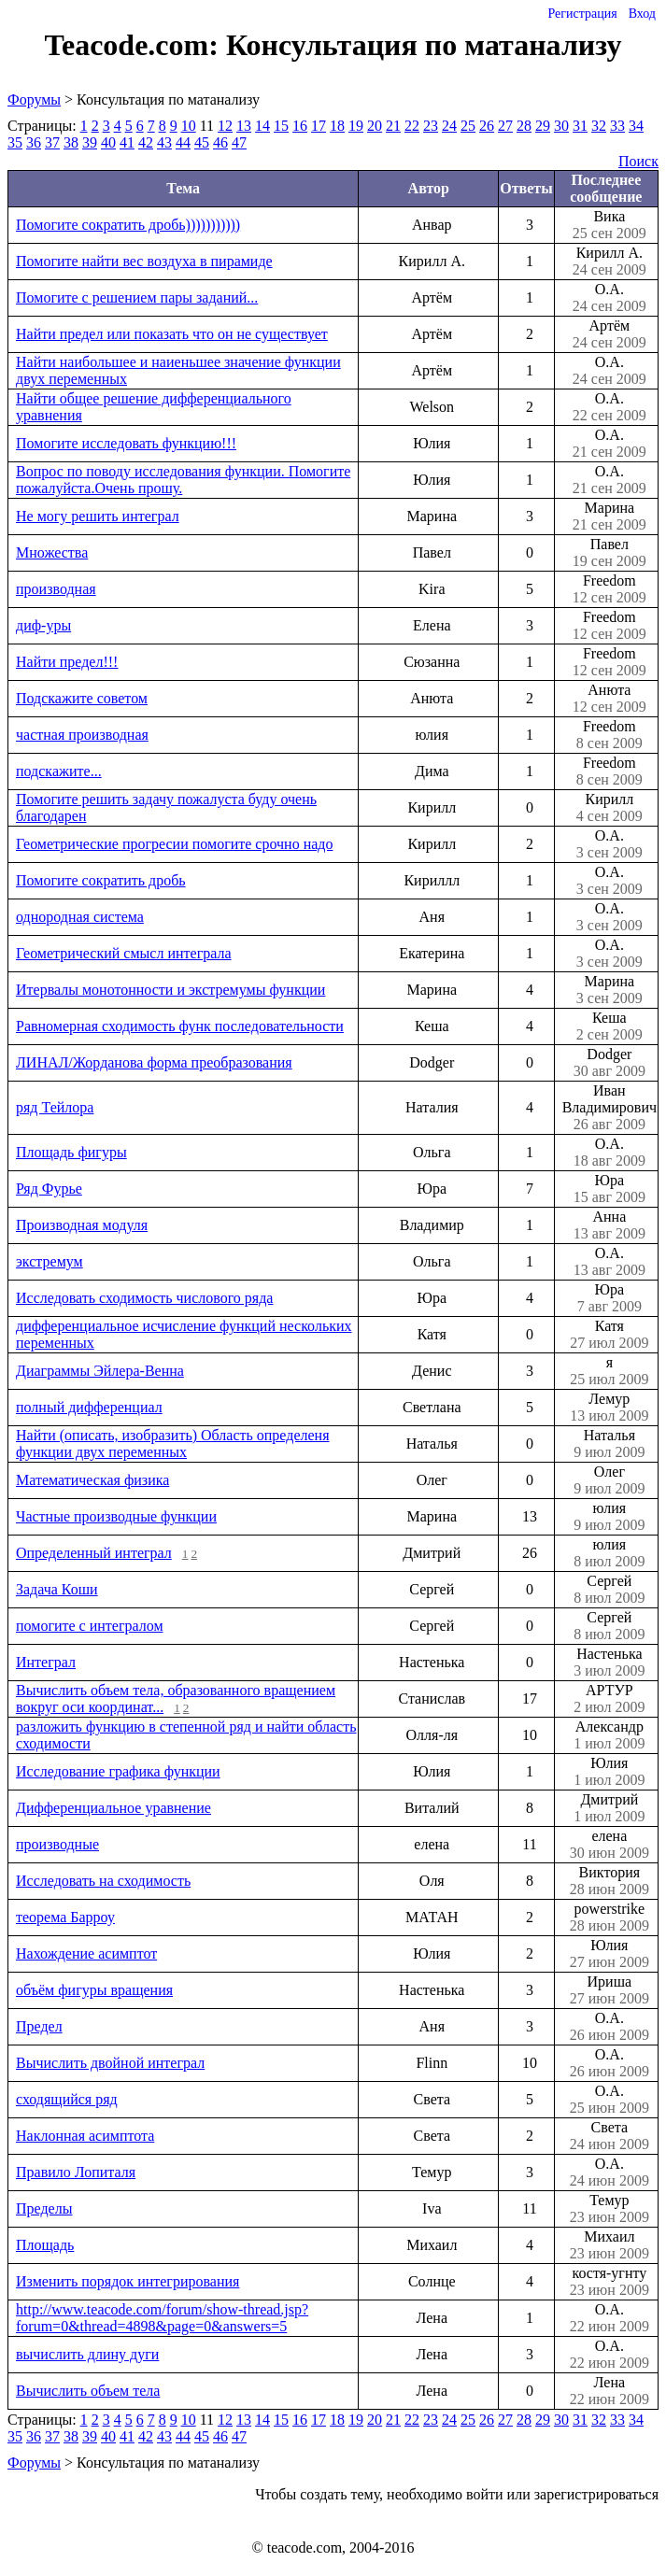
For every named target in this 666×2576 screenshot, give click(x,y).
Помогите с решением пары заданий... (137, 297)
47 (239, 142)
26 (486, 126)
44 (183, 142)
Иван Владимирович (609, 1108)
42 (145, 142)
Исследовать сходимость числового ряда (144, 1298)
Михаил (609, 2245)
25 (468, 126)
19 (355, 126)
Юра (609, 1189)
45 (201, 142)
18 (337, 126)
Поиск (638, 161)
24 (449, 126)
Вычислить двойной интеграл (110, 2063)
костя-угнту (609, 2282)
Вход (642, 14)
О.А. (609, 298)
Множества (52, 552)
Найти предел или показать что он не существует (172, 334)
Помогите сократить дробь (101, 880)
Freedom (609, 589)
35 (14, 142)
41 (127, 142)
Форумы (34, 99)
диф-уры (43, 625)
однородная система (80, 917)
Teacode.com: (135, 45)
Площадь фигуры (71, 1152)
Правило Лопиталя (75, 2172)
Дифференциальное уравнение (113, 1808)
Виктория (609, 1881)
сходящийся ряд (67, 2099)
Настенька (609, 1662)
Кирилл (609, 808)
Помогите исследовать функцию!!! (126, 443)
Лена (609, 2391)
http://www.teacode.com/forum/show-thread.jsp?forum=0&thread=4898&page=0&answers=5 (162, 2317)
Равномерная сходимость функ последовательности (180, 1026)
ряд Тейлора (54, 1107)
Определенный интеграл (94, 1553)
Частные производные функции (116, 1516)
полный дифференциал (89, 1407)
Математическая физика (92, 1480)
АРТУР (609, 1699)
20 (374, 126)
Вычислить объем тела (88, 2391)
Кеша (609, 1026)
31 (580, 126)
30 (561, 126)
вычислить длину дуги (87, 2354)
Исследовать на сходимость (103, 1881)
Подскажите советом (82, 698)
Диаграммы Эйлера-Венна (100, 1371)
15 (281, 126)
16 (299, 126)
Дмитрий (609, 1808)
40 (108, 142)
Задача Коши (57, 1589)
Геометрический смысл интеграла (124, 953)
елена (609, 1844)
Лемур (609, 1407)
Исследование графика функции (118, 1771)
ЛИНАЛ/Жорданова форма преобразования (154, 1062)
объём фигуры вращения (94, 1990)
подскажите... (59, 771)
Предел (39, 2026)
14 (262, 126)
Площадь (45, 2245)
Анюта (609, 698)
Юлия (609, 1772)
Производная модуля (82, 1225)
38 (71, 142)
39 (89, 142)
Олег (609, 1480)
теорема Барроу (65, 1917)
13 (243, 126)
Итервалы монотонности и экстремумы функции (170, 990)
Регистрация (581, 14)
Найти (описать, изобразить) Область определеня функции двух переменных (173, 1443)
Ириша (609, 1990)
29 (542, 126)
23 (430, 126)
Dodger (609, 1063)
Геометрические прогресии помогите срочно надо (174, 844)
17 (318, 126)
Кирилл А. (609, 261)
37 (52, 142)
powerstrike (609, 1917)
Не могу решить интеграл (97, 516)
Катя (609, 1335)
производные (57, 1844)
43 (164, 142)
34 (636, 126)
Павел (609, 553)
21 (393, 126)
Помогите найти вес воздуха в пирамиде (144, 261)
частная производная (82, 735)
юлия (609, 1517)
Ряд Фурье (49, 1188)
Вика (609, 225)
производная (56, 589)
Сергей (609, 1589)
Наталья (609, 1444)
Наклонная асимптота (85, 2136)
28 (524, 126)
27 (505, 126)
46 (220, 142)
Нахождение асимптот (86, 1953)
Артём (609, 334)
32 (598, 126)
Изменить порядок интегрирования (127, 2281)
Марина (609, 516)
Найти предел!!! (67, 662)
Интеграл (46, 1662)
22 (411, 126)
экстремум (49, 1261)
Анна (609, 1225)
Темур (609, 2209)
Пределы (44, 2208)
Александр (609, 1735)
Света (609, 2136)
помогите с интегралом (89, 1626)
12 (225, 126)
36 (33, 142)
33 (617, 126)
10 (188, 126)
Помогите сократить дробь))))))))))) (128, 225)
